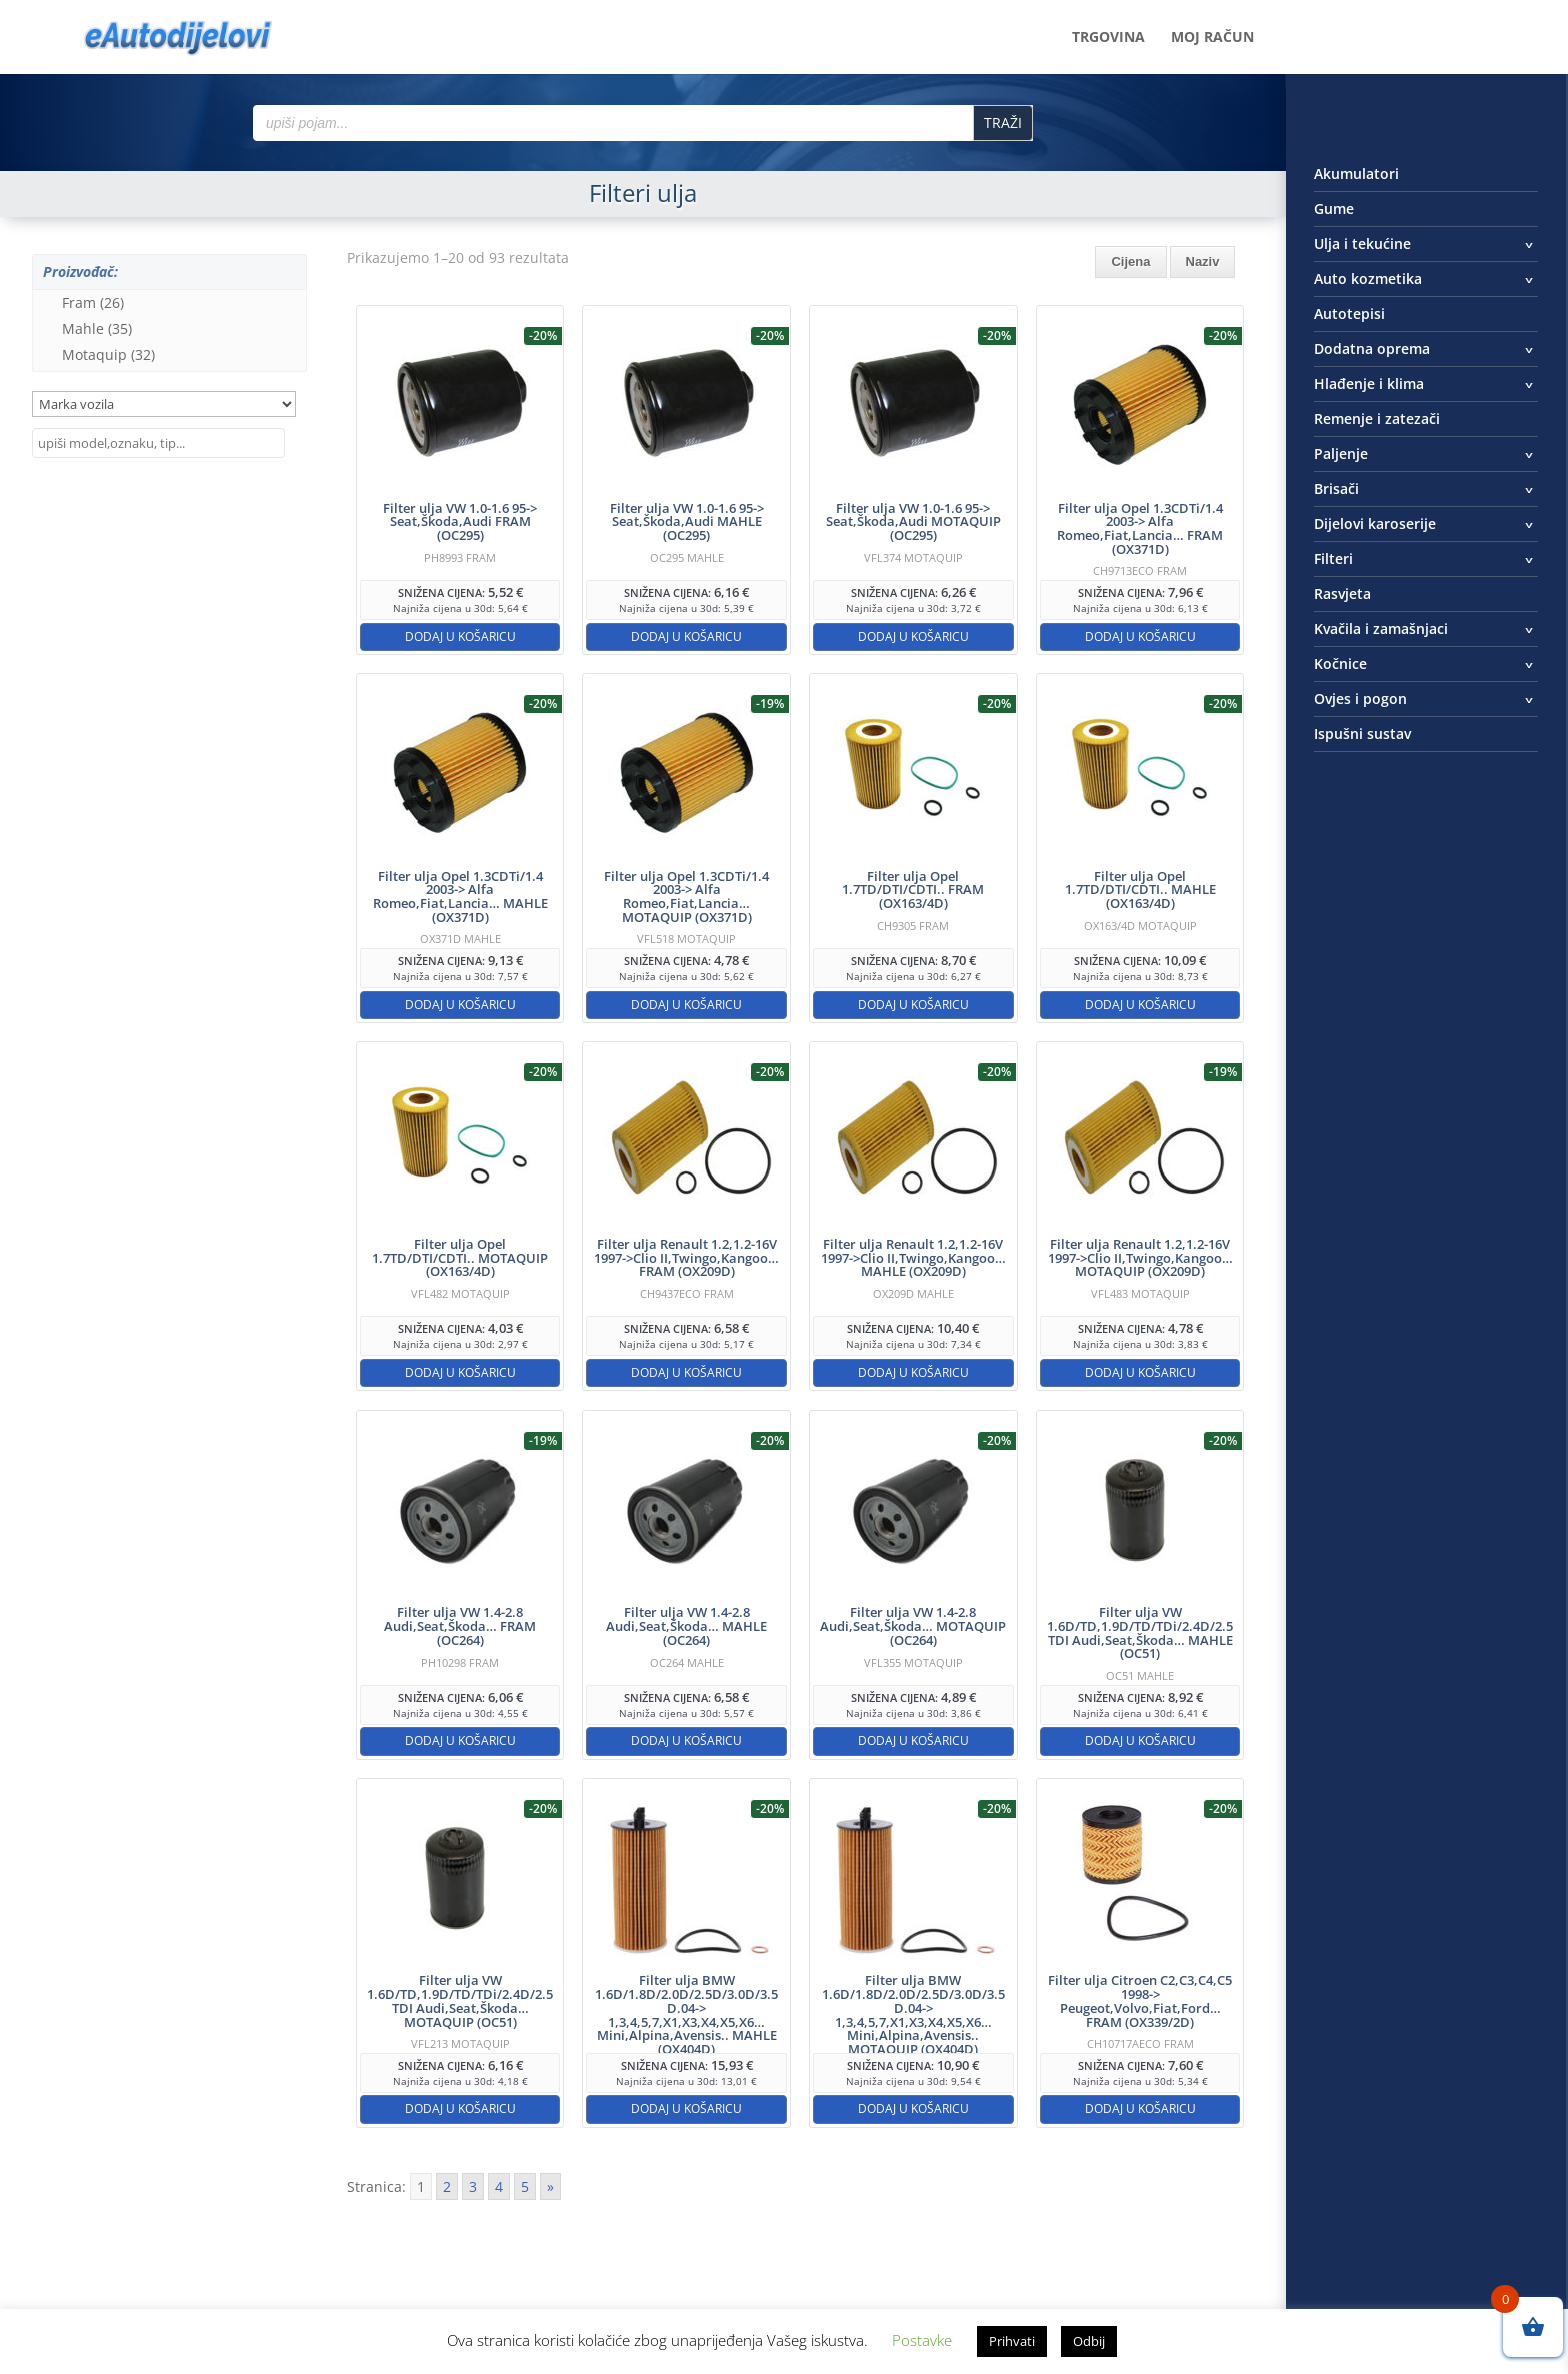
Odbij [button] (1089, 2341)
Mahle (97, 328)
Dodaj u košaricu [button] (460, 636)
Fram (93, 302)
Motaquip (108, 354)
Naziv (1203, 261)
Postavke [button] (922, 2340)
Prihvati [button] (1012, 2341)
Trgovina (1108, 38)
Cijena (1130, 261)
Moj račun (1212, 38)
